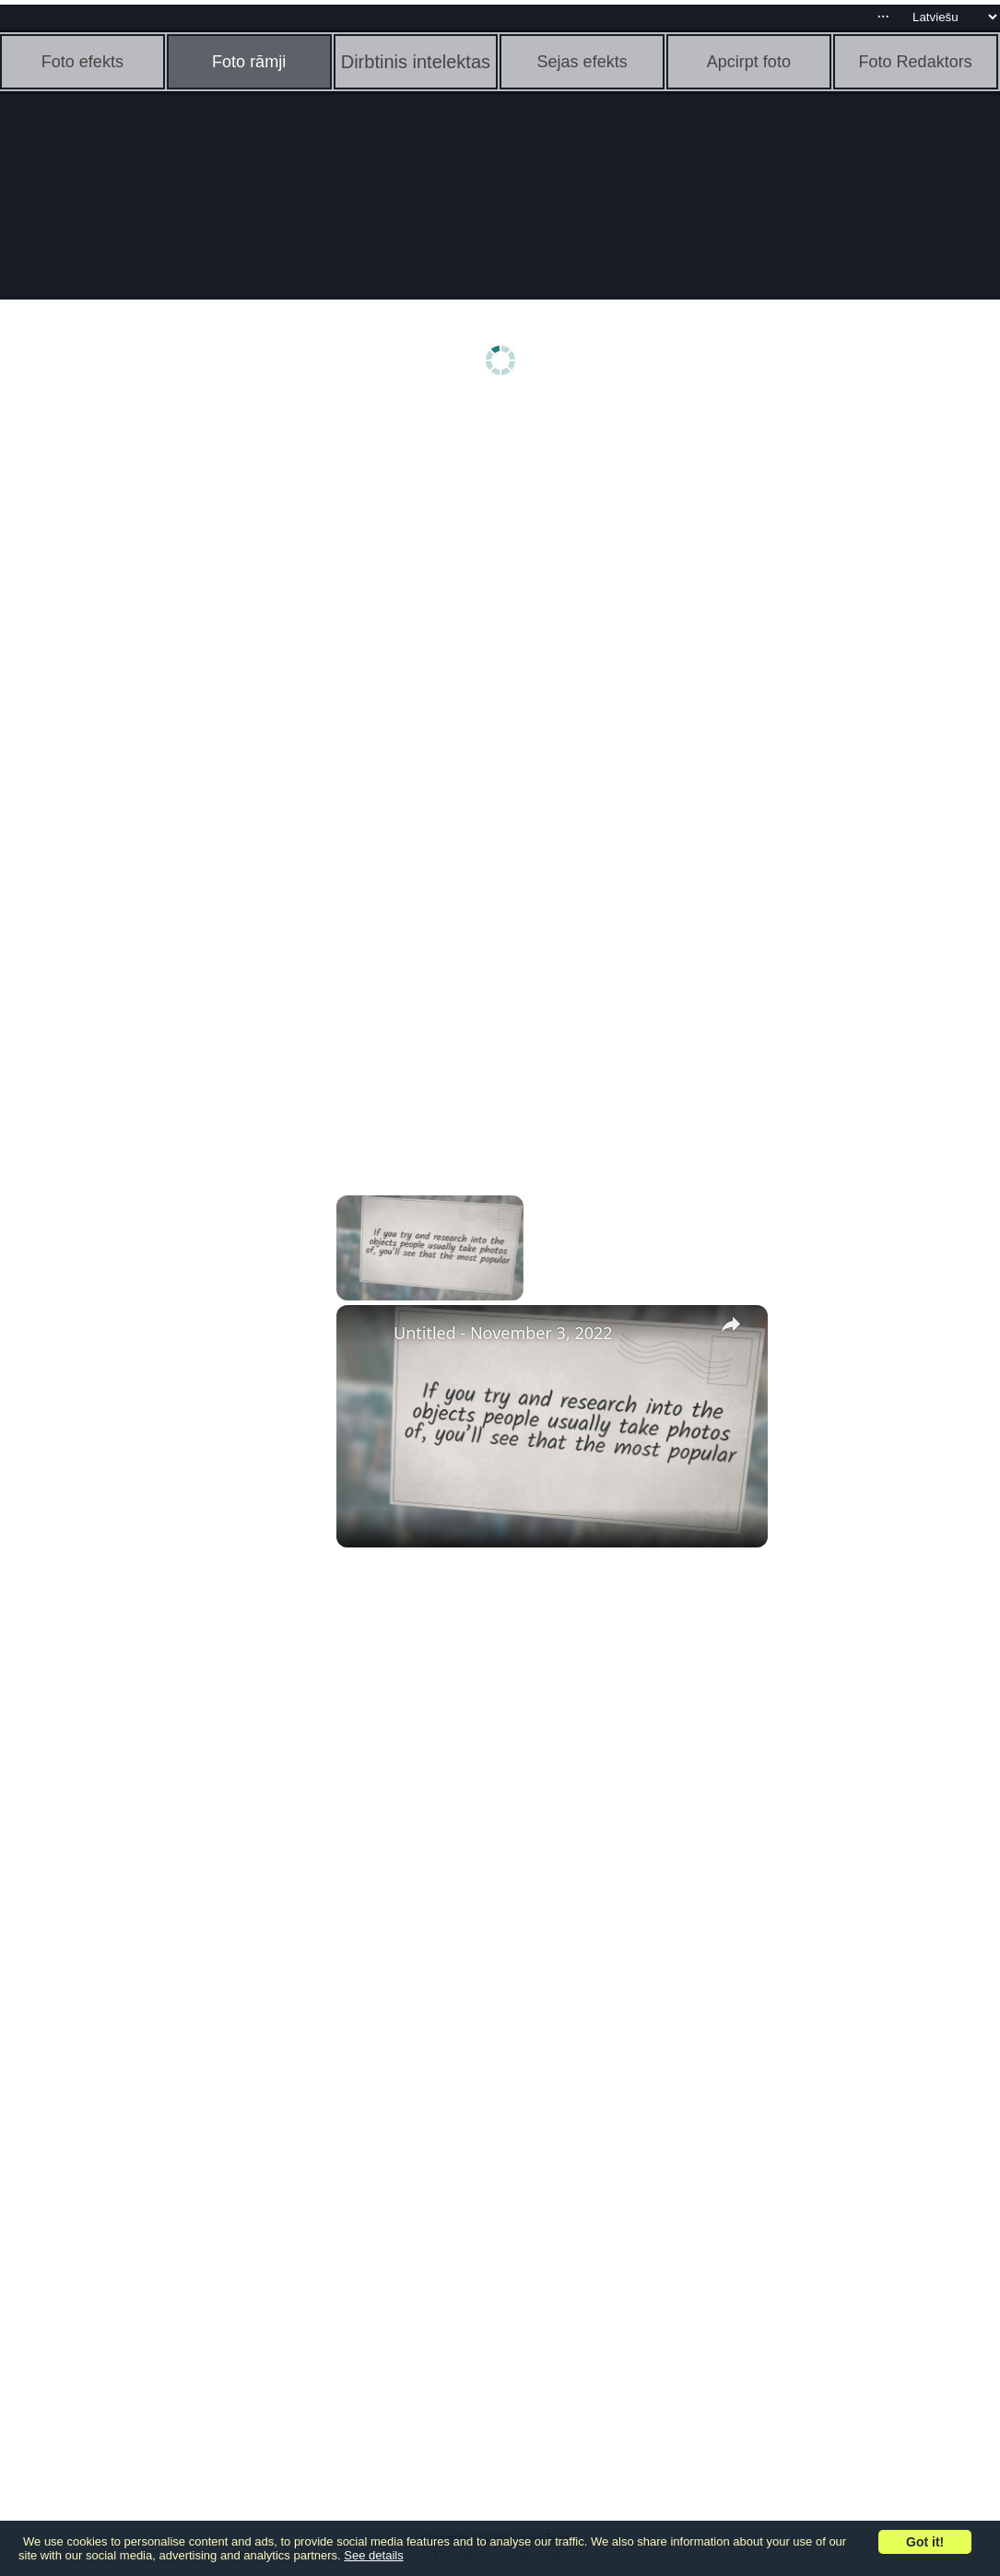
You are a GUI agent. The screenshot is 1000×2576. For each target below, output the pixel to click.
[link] (365, 1334)
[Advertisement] (143, 697)
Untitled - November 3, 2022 (503, 1333)
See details (373, 2555)
